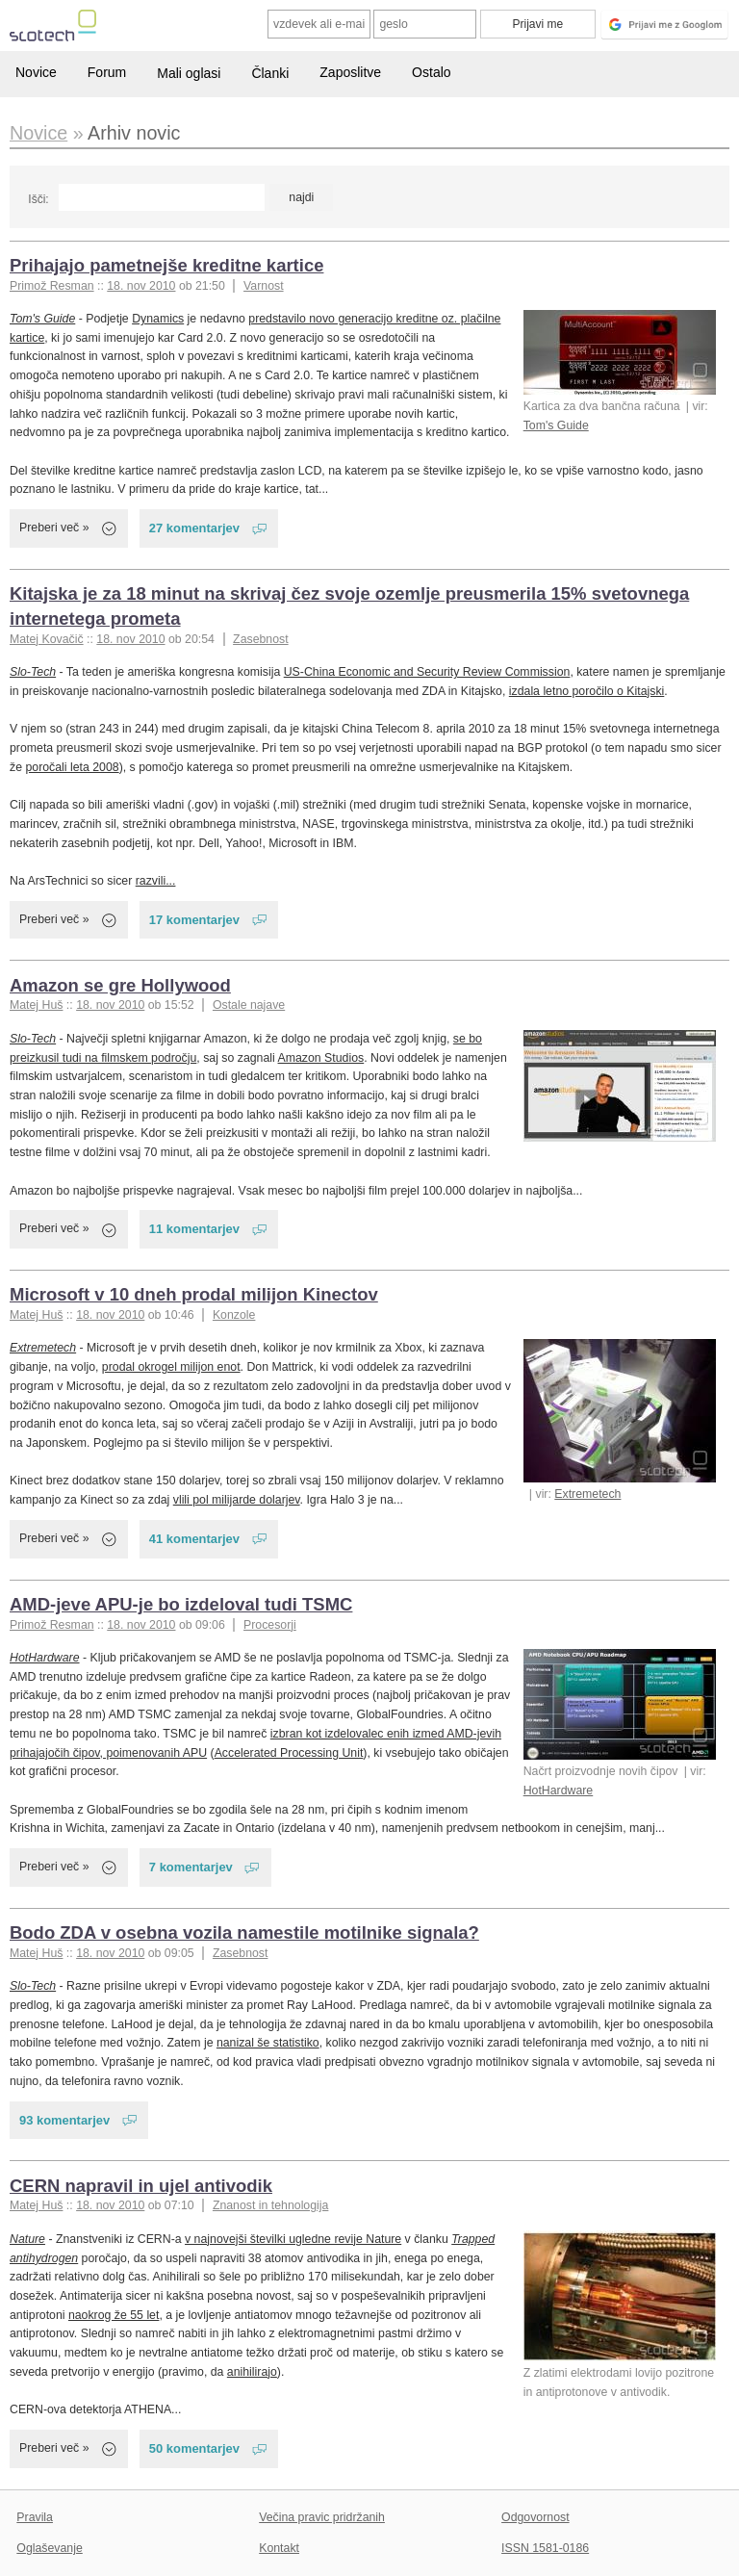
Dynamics (158, 318)
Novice (36, 72)
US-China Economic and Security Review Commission (427, 672)
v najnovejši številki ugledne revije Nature (293, 2239)
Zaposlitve (350, 72)
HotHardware (558, 1790)
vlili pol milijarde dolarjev (236, 1500)
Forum (107, 72)
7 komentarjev (191, 1867)
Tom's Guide (556, 425)
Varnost (263, 286)
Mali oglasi (188, 73)
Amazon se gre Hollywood (120, 985)
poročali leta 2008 (71, 767)
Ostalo (431, 72)
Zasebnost (261, 639)
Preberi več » (54, 527)
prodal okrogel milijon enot (171, 1367)
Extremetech (587, 1494)
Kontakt (279, 2548)
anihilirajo (252, 2372)
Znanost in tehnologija (270, 2205)
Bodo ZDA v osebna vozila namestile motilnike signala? (244, 1932)
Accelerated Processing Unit (289, 1753)
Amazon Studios (321, 1058)
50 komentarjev (194, 2448)
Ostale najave (249, 1005)
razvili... (156, 881)
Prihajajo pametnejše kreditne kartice (166, 265)
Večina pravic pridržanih (322, 2517)
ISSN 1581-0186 (545, 2548)
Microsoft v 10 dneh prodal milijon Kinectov (194, 1294)
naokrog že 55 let (113, 2315)
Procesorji (269, 1625)
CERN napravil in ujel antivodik (141, 2186)
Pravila (34, 2517)
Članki (270, 73)
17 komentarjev (194, 920)
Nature (27, 2239)
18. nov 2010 (141, 286)
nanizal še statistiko (268, 2042)
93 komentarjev (64, 2120)
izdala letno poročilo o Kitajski (587, 691)
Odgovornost (535, 2517)
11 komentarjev (194, 1229)
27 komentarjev (194, 528)
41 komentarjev (194, 1539)
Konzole (234, 1315)
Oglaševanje (49, 2548)
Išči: (38, 199)
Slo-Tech (33, 672)
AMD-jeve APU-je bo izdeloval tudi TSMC (181, 1604)
